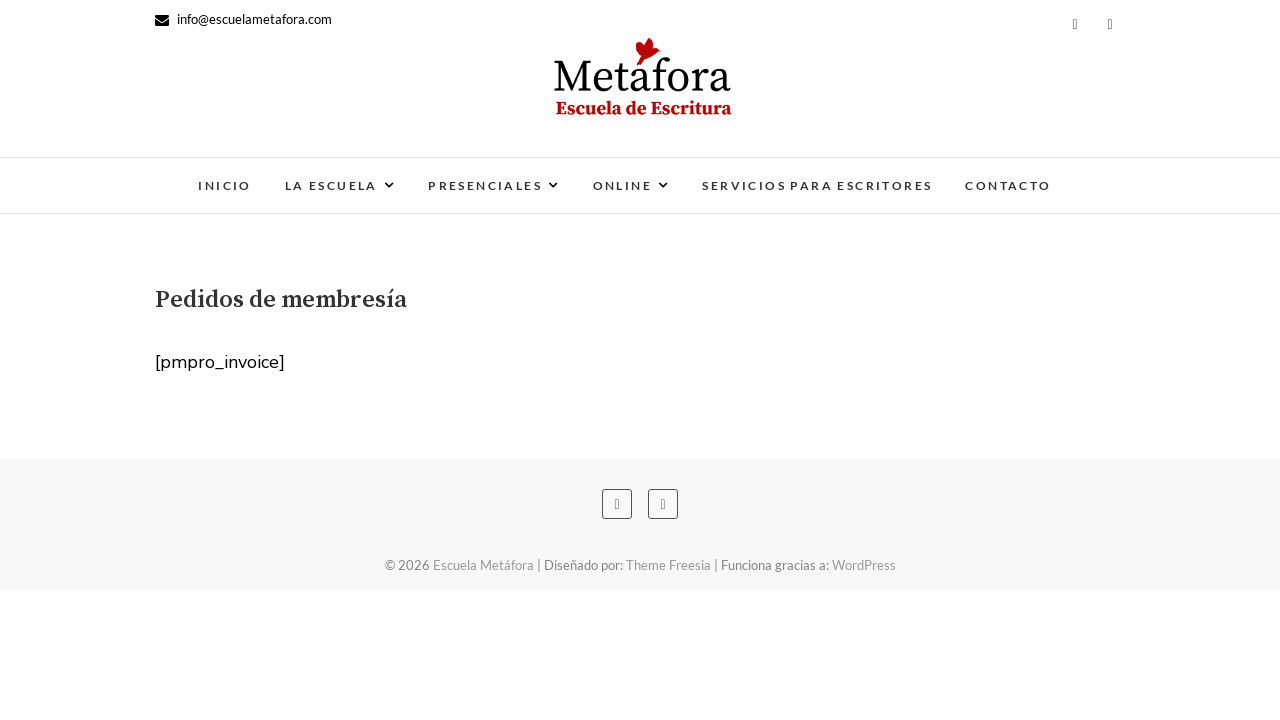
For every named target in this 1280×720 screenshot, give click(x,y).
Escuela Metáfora (483, 565)
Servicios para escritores (817, 185)
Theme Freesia (668, 565)
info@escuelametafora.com (243, 19)
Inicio (224, 185)
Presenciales (485, 185)
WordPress (864, 565)
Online (622, 185)
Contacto (1008, 185)
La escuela (331, 185)
